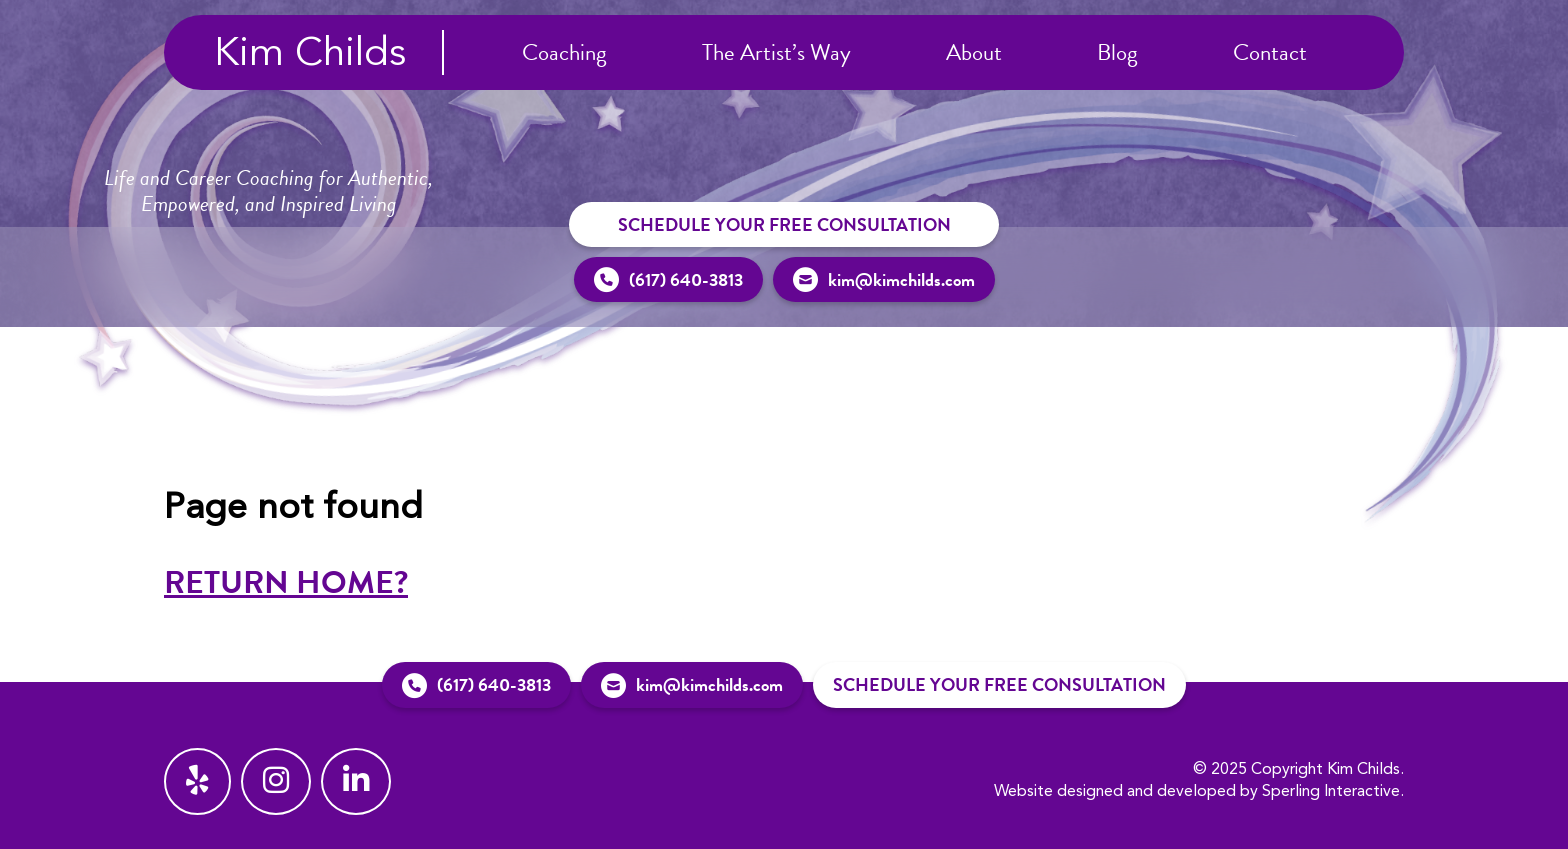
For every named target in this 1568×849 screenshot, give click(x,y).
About (974, 52)
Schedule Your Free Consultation (784, 224)
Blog (1117, 52)
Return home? (286, 582)
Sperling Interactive (1331, 792)
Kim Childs (310, 55)
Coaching (564, 52)
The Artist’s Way (776, 52)
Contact (1270, 52)
